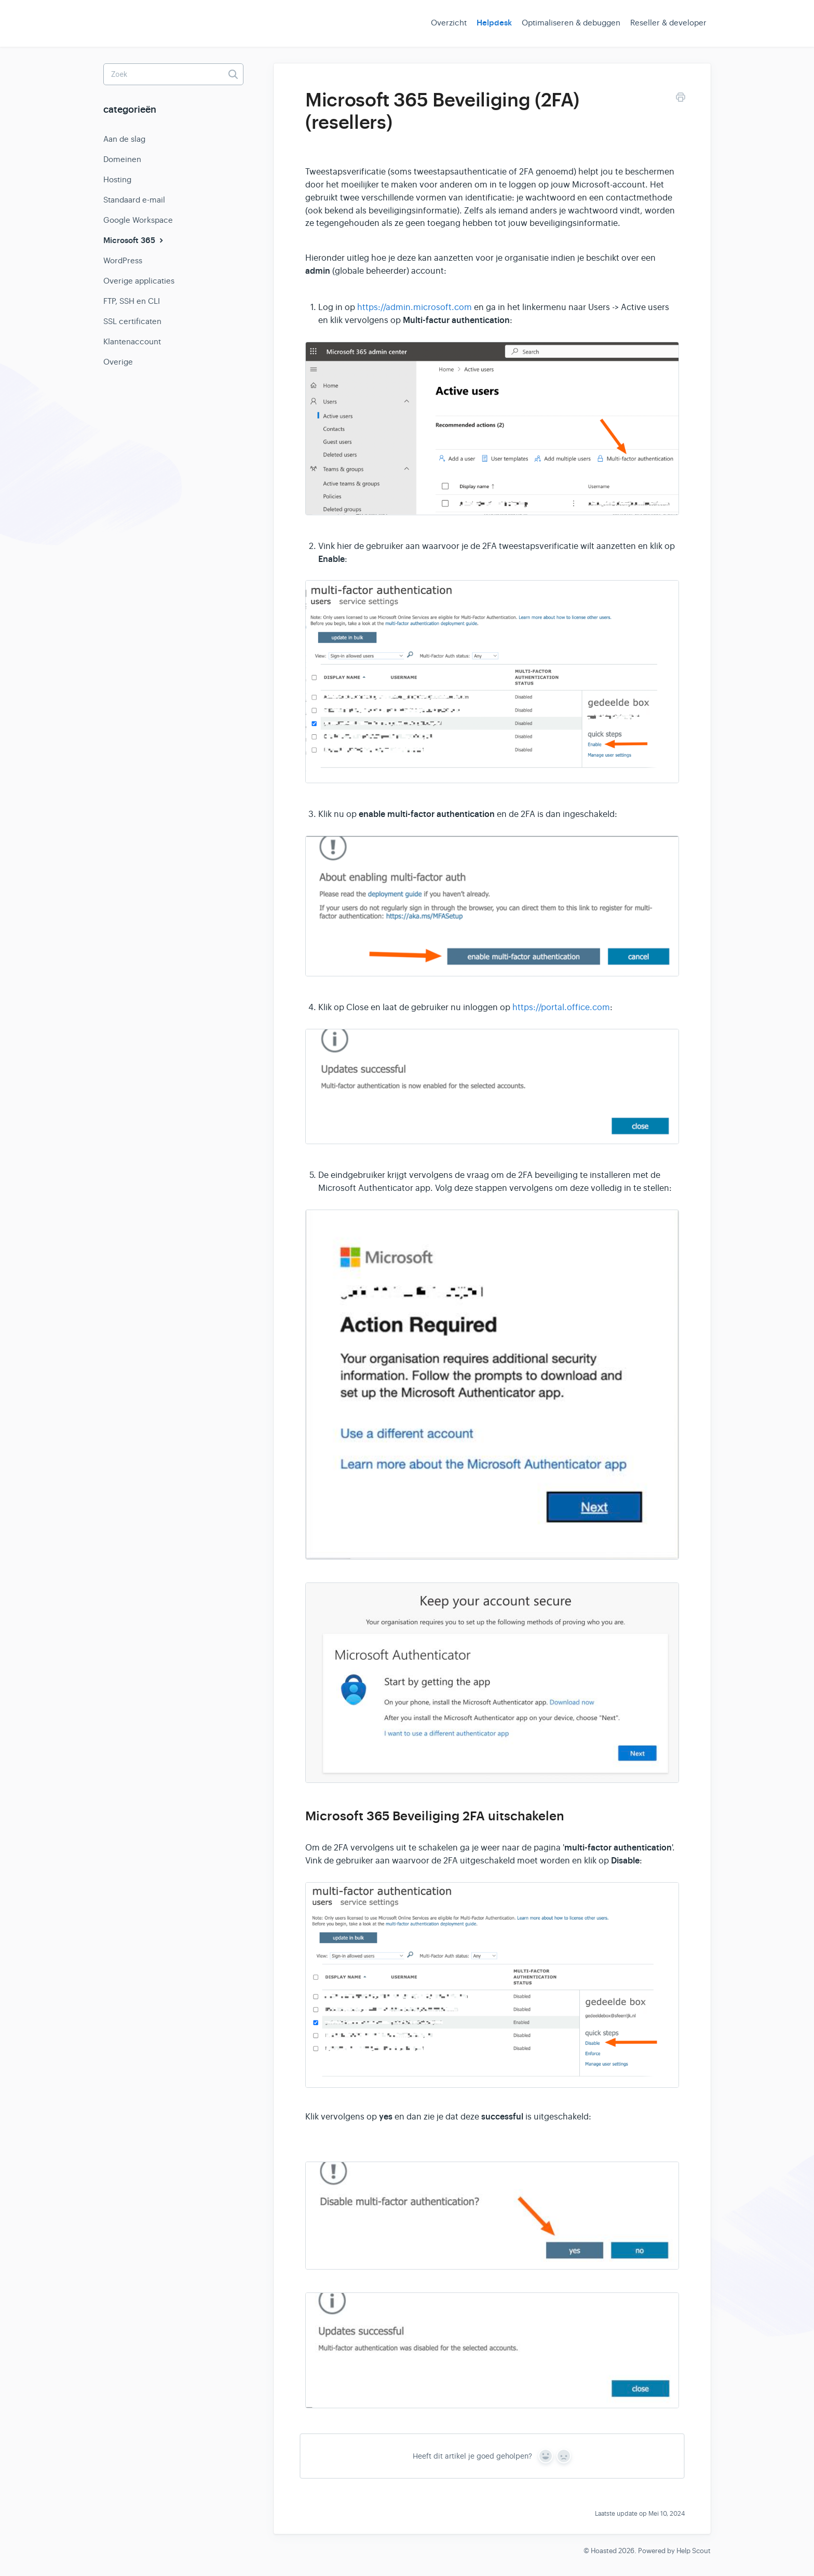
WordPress (122, 260)
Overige (118, 362)
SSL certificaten (132, 321)
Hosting (117, 179)
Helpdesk (494, 23)
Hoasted (604, 2550)
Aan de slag (124, 139)
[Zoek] (173, 74)
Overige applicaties (138, 281)
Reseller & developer (668, 23)
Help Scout (693, 2550)
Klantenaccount (132, 341)
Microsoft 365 (134, 240)
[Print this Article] (680, 99)
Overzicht (449, 23)
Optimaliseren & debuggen (571, 23)
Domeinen (122, 159)
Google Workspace (138, 220)
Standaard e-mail (134, 200)
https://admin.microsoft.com (414, 307)
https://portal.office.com (561, 1007)
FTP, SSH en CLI (131, 301)
